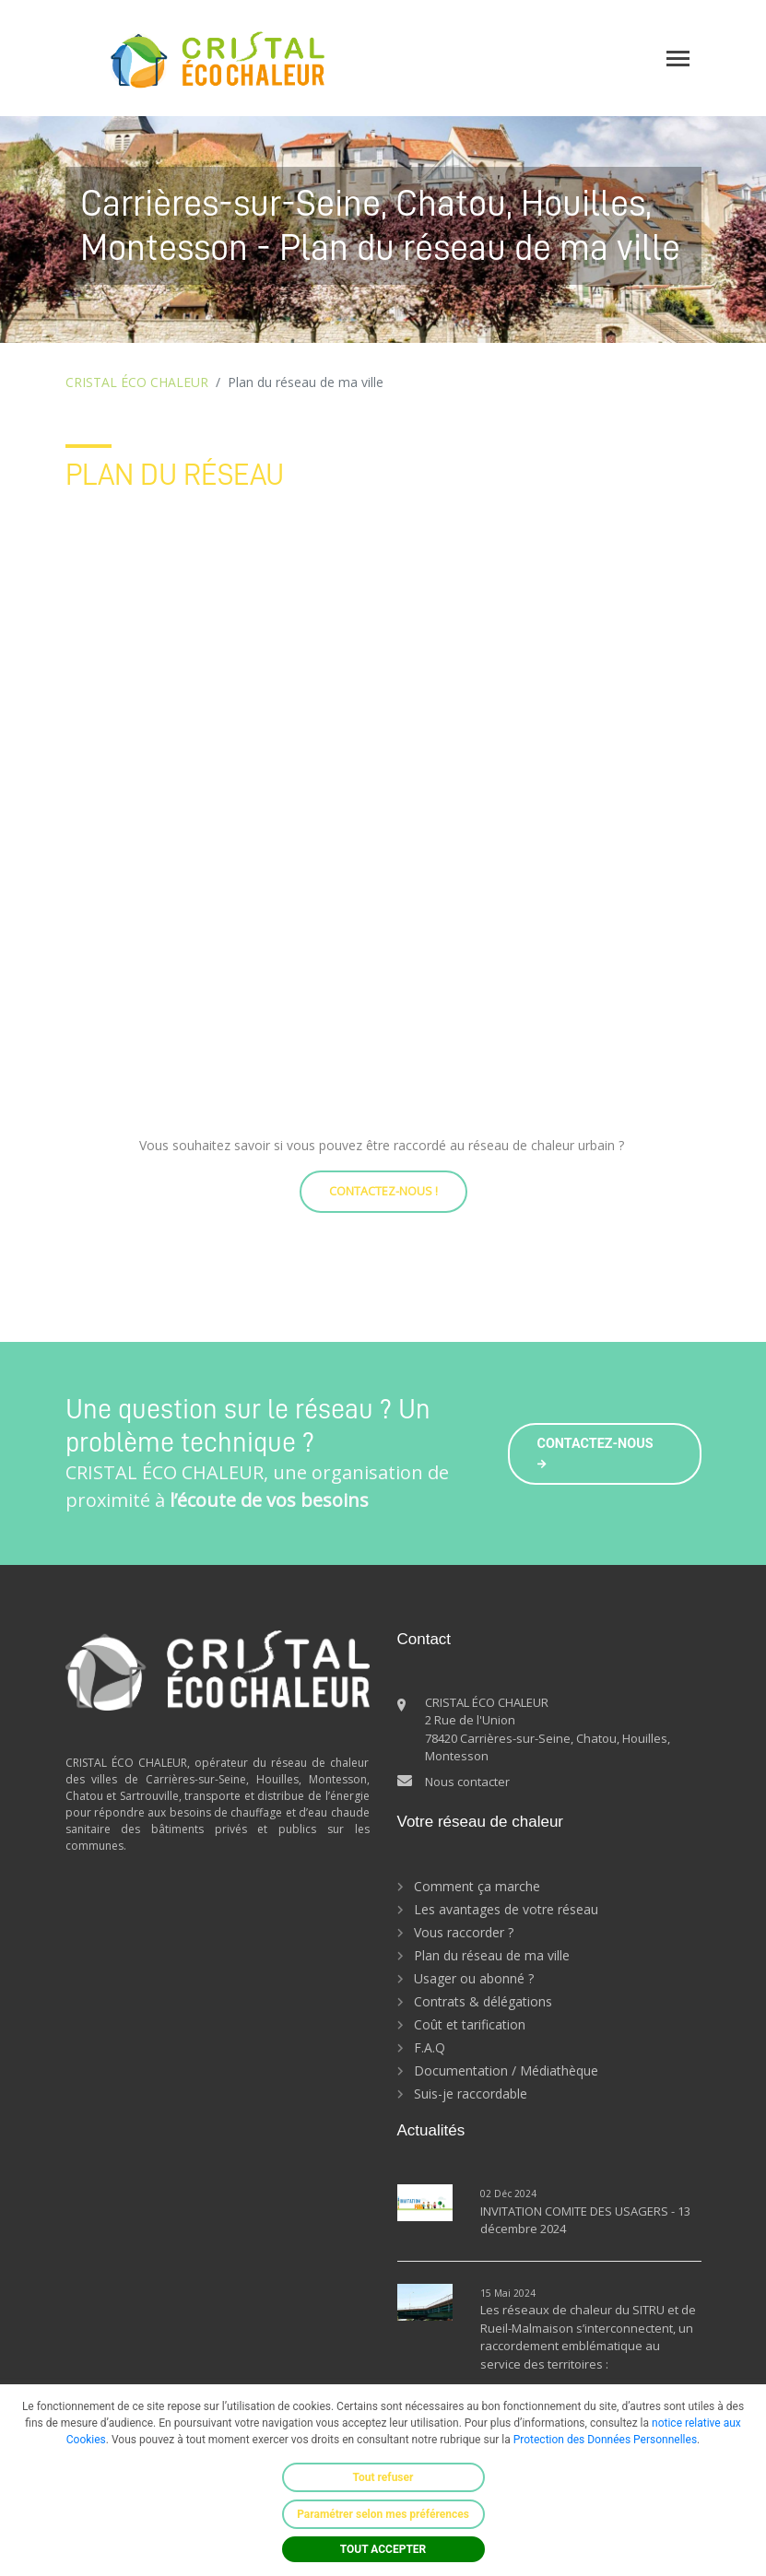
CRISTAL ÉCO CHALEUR (136, 382)
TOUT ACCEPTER (383, 2549)
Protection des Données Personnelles (605, 2439)
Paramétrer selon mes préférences (383, 2514)
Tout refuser (383, 2477)
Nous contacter (467, 1781)
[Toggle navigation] (677, 58)
